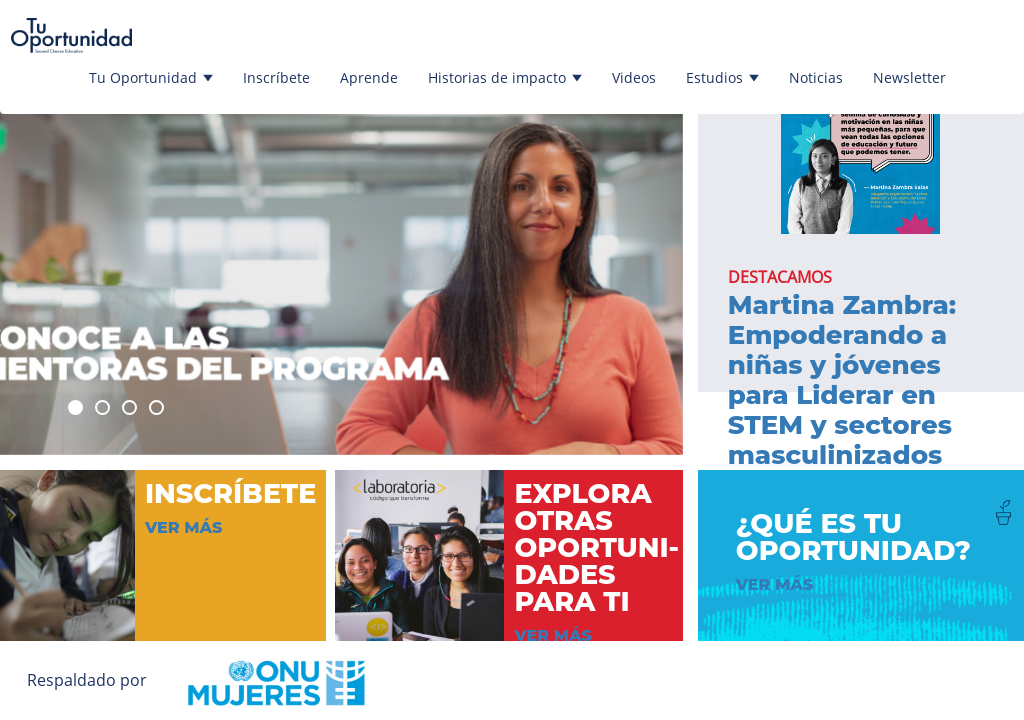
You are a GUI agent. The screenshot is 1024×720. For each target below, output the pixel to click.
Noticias (816, 77)
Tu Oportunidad (151, 77)
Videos (634, 77)
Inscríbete (276, 77)
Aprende (369, 77)
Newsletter (909, 77)
